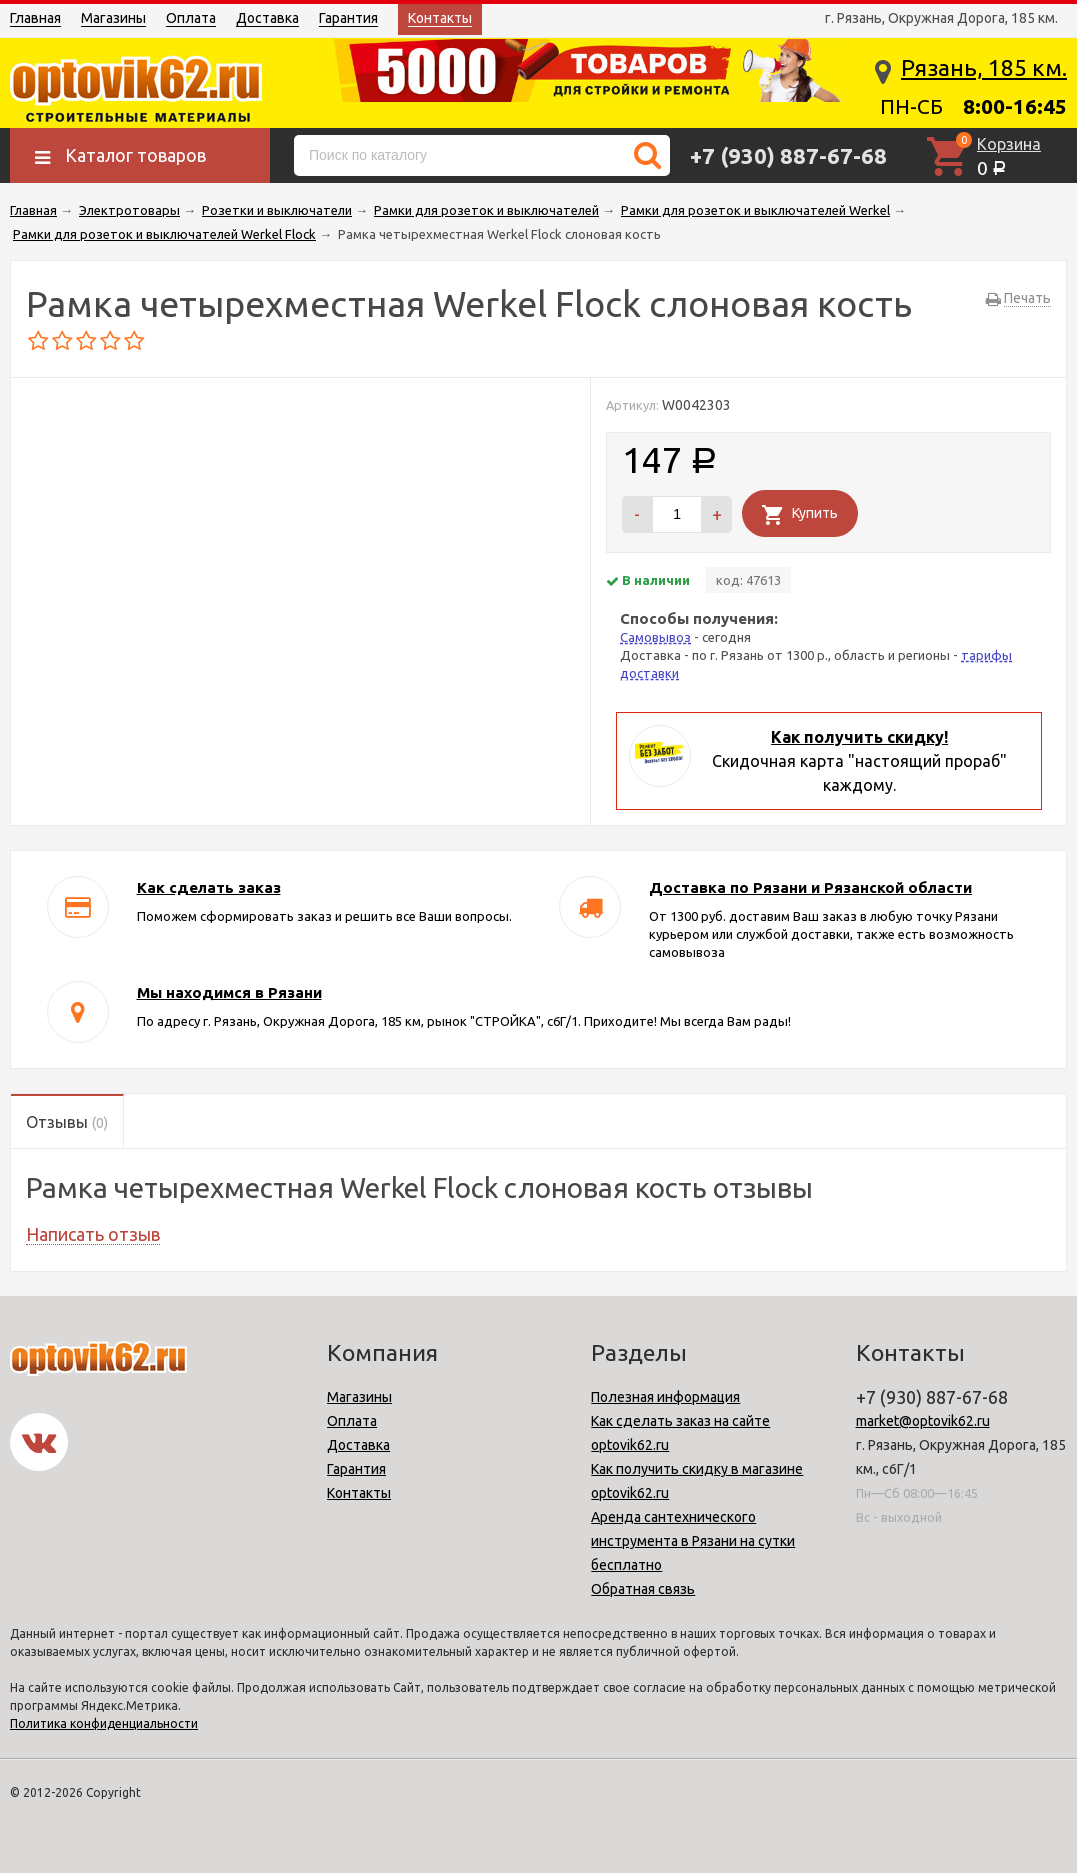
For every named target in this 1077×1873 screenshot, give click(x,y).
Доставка (267, 18)
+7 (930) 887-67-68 (788, 155)
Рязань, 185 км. (984, 67)
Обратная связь (643, 1589)
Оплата (191, 18)
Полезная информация (665, 1397)
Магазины (113, 18)
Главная (35, 18)
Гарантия (348, 18)
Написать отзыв (93, 1234)
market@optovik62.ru (923, 1421)
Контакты (440, 18)
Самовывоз (655, 637)
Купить (815, 513)
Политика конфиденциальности (104, 1723)
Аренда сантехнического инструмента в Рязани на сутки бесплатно (693, 1541)
